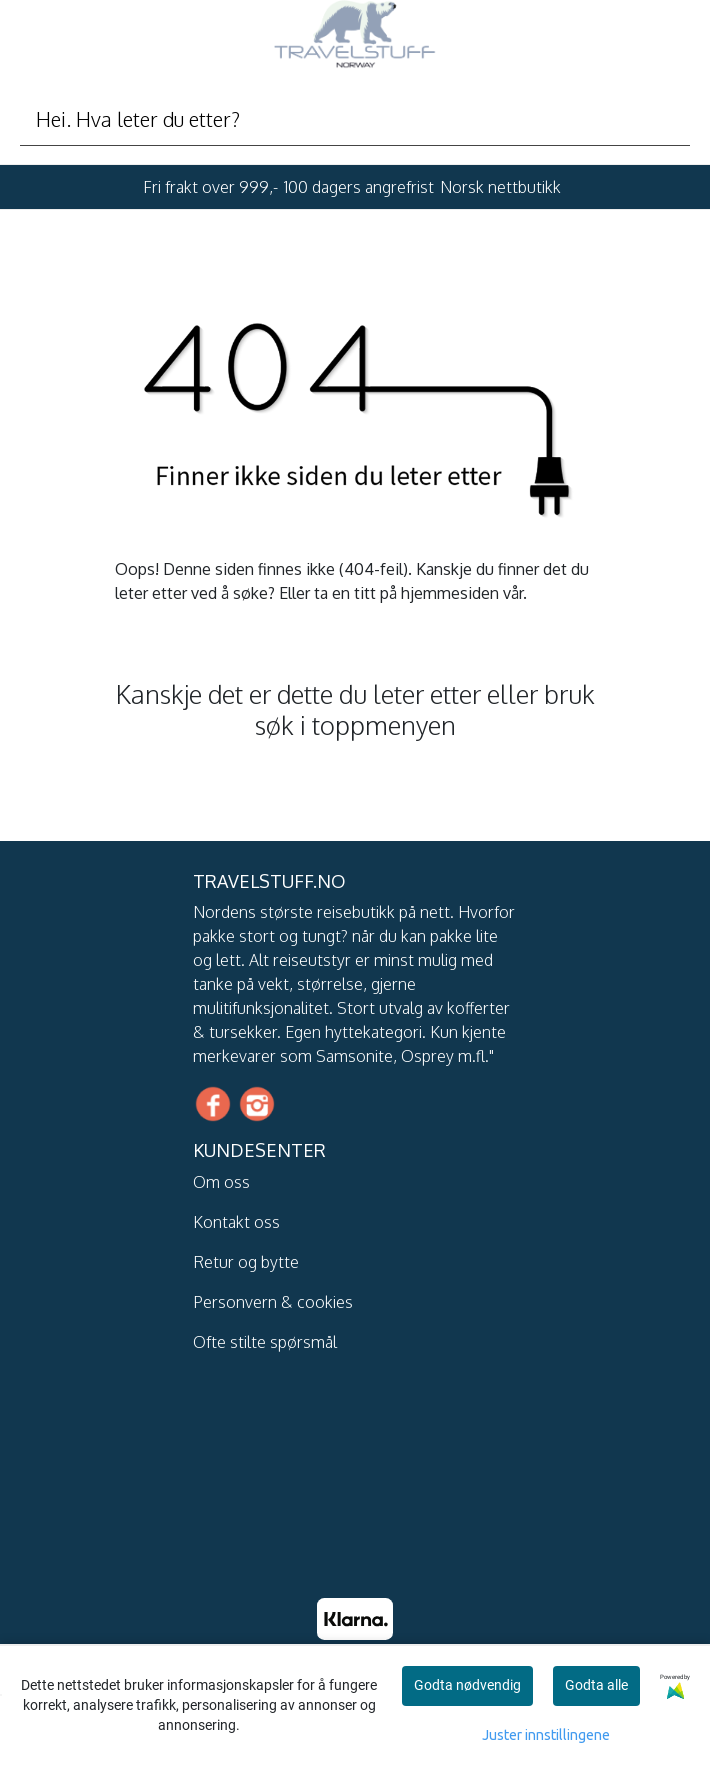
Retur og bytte (246, 1262)
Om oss (221, 1182)
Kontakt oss (236, 1222)
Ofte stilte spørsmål (265, 1342)
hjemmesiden (450, 593)
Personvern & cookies (273, 1302)
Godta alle (596, 1685)
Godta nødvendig (467, 1685)
